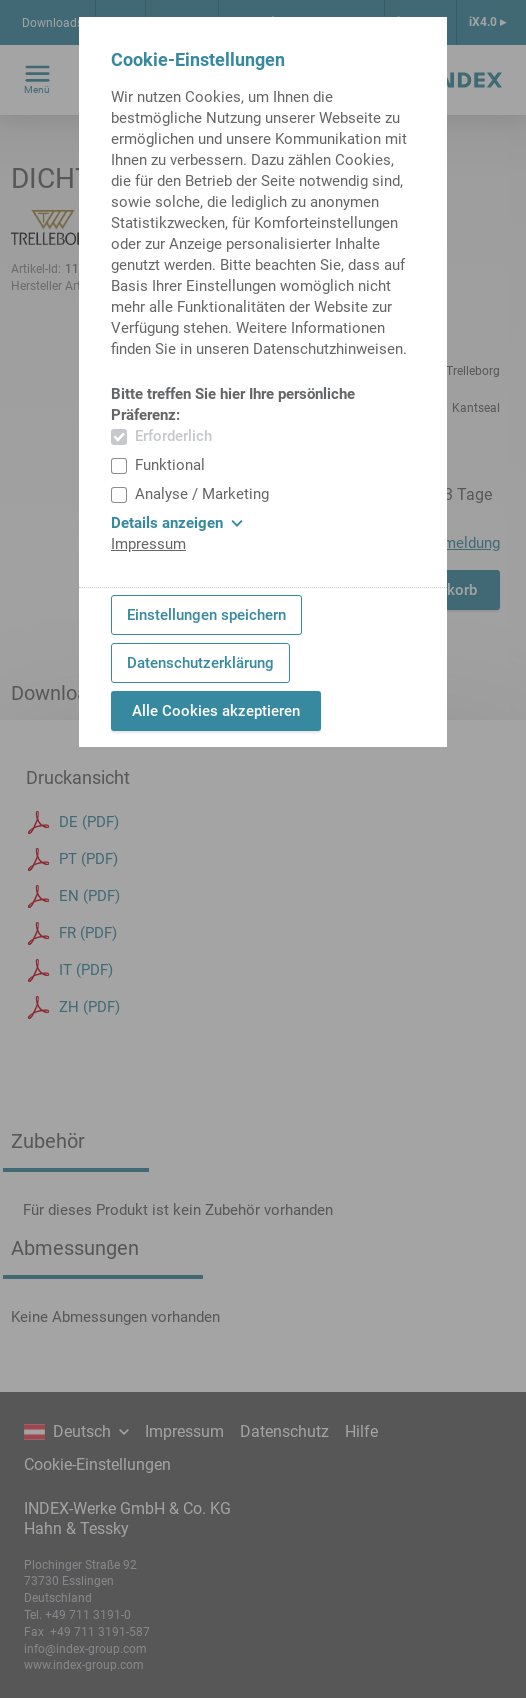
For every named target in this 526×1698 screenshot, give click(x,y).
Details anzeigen (177, 523)
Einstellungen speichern (206, 615)
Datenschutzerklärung (200, 663)
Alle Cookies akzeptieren (216, 711)
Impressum (148, 544)
